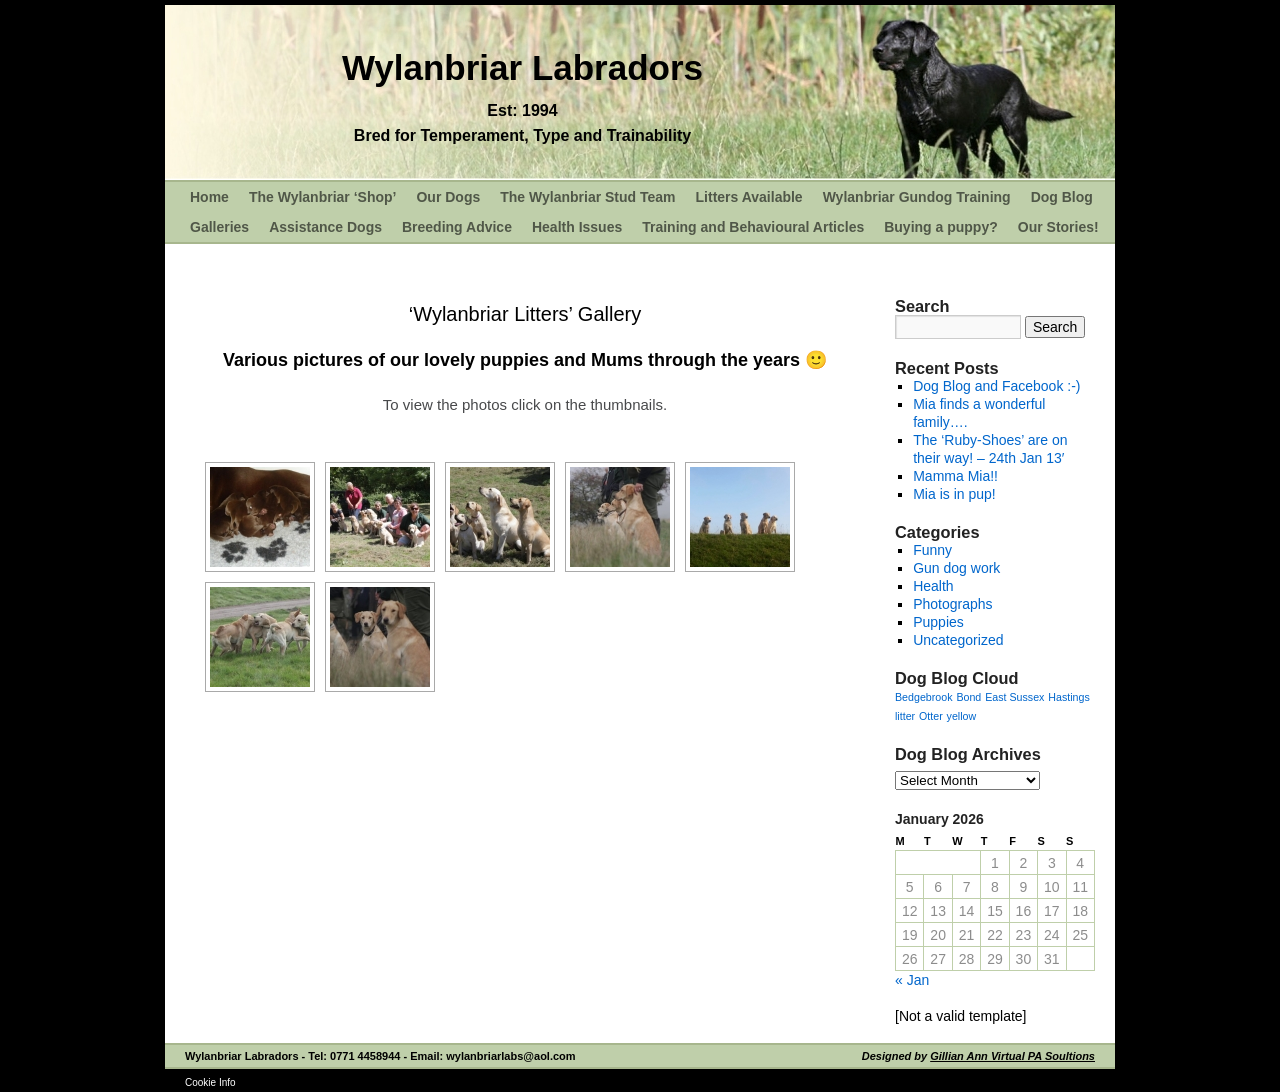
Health (933, 586)
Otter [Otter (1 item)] (931, 716)
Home (209, 197)
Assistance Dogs (325, 227)
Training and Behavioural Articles (753, 227)
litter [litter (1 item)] (905, 716)
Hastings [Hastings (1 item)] (1068, 697)
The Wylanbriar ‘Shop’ (323, 197)
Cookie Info (210, 1082)
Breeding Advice (457, 227)
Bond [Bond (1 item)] (968, 697)
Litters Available (749, 197)
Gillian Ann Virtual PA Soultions (1012, 1056)
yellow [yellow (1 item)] (962, 716)
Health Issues (577, 227)
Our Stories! (1058, 227)
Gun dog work (956, 568)
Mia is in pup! (954, 494)
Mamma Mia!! (955, 476)
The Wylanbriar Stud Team (587, 197)
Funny (932, 550)
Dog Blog (1062, 197)
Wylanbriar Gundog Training (917, 197)
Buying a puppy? (941, 227)
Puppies (938, 622)
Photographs (952, 604)
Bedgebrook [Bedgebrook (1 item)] (923, 697)
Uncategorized (958, 640)
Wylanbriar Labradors (522, 67)
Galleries (219, 227)
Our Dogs (448, 197)
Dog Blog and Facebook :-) (996, 386)
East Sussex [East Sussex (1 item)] (1014, 697)
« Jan (912, 980)
